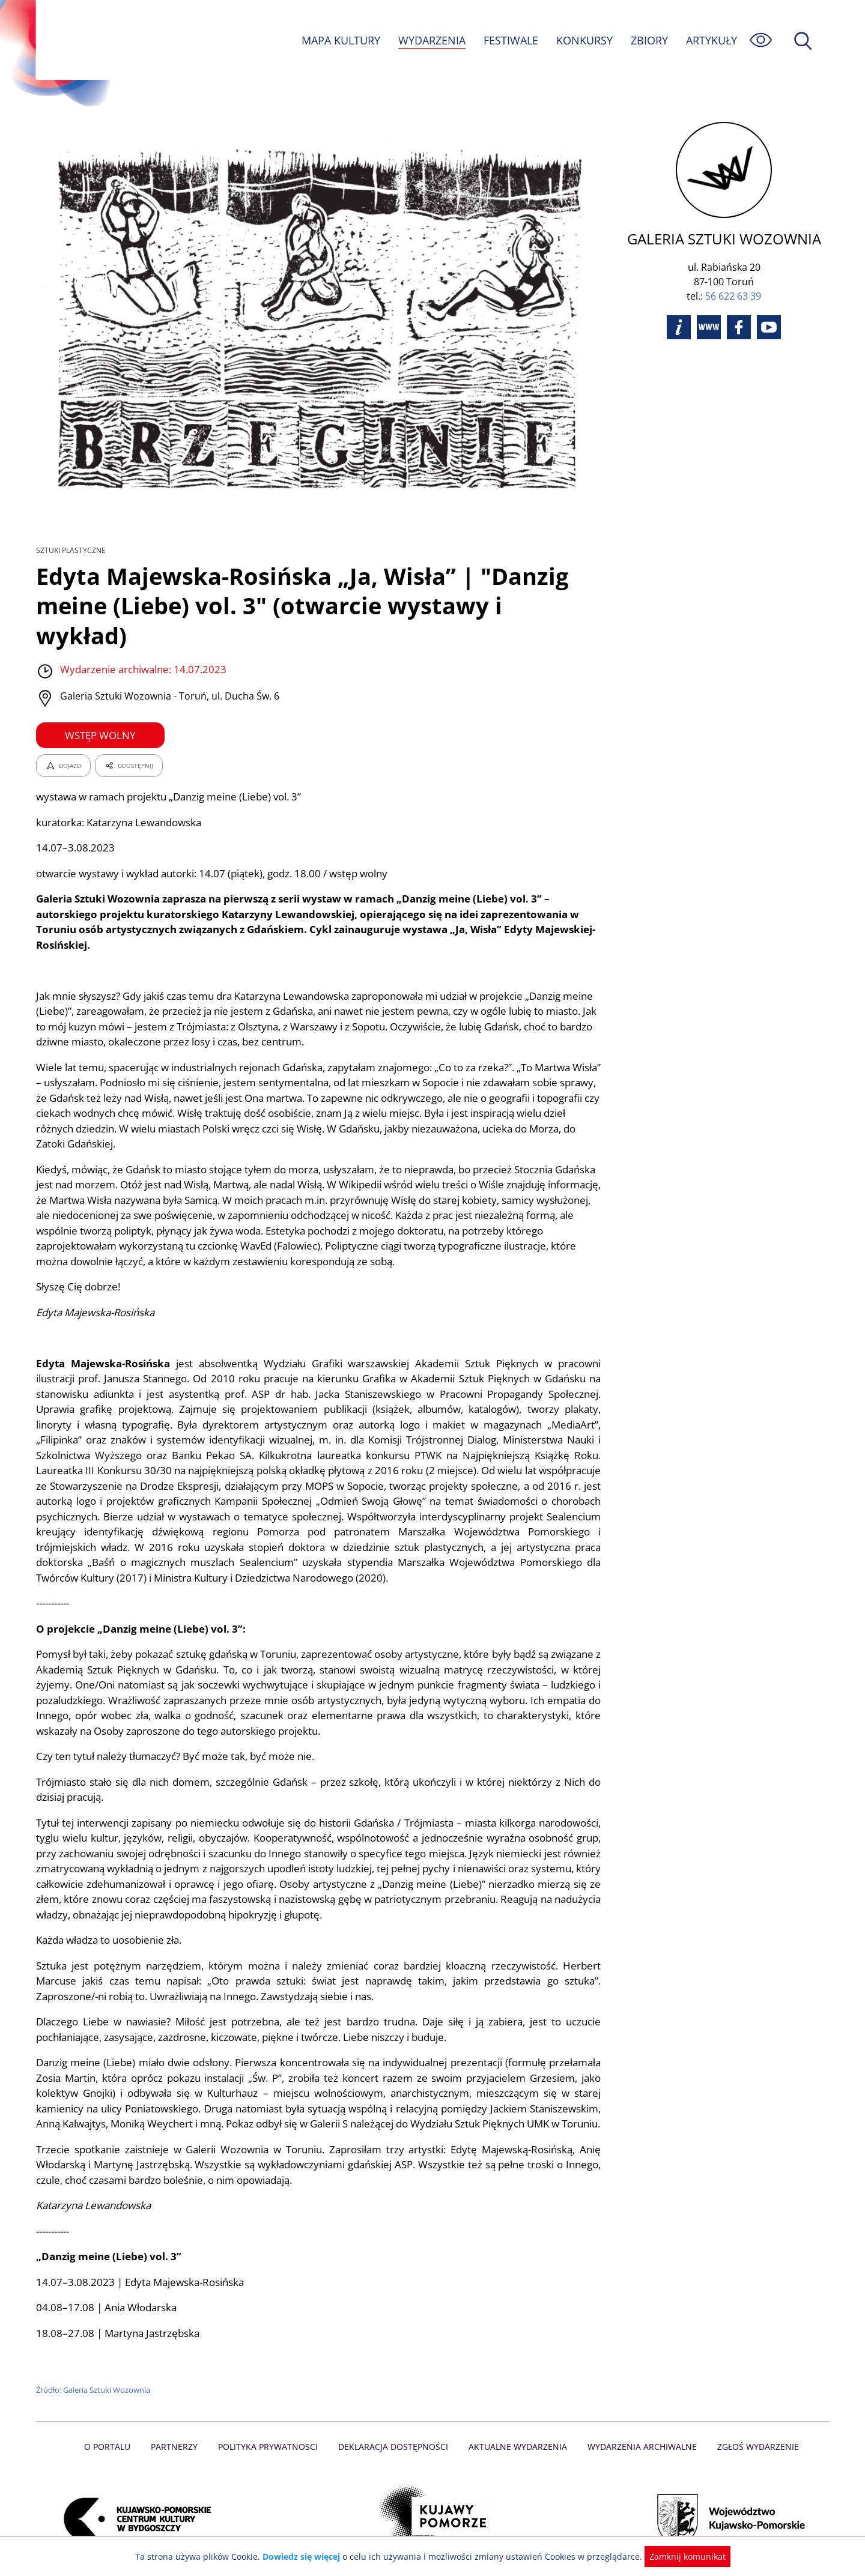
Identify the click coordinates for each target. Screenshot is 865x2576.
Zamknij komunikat (680, 2556)
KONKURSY (584, 40)
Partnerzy (178, 2432)
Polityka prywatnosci (271, 2432)
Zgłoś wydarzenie (753, 2432)
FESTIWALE (510, 40)
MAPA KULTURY (339, 40)
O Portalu (113, 2432)
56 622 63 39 (733, 296)
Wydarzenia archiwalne (639, 2432)
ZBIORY (648, 40)
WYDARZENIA (431, 40)
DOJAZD (63, 736)
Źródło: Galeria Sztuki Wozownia (94, 2375)
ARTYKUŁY (711, 40)
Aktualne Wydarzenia (517, 2432)
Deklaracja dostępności (394, 2432)
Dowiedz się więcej (306, 2556)
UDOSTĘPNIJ (129, 736)
